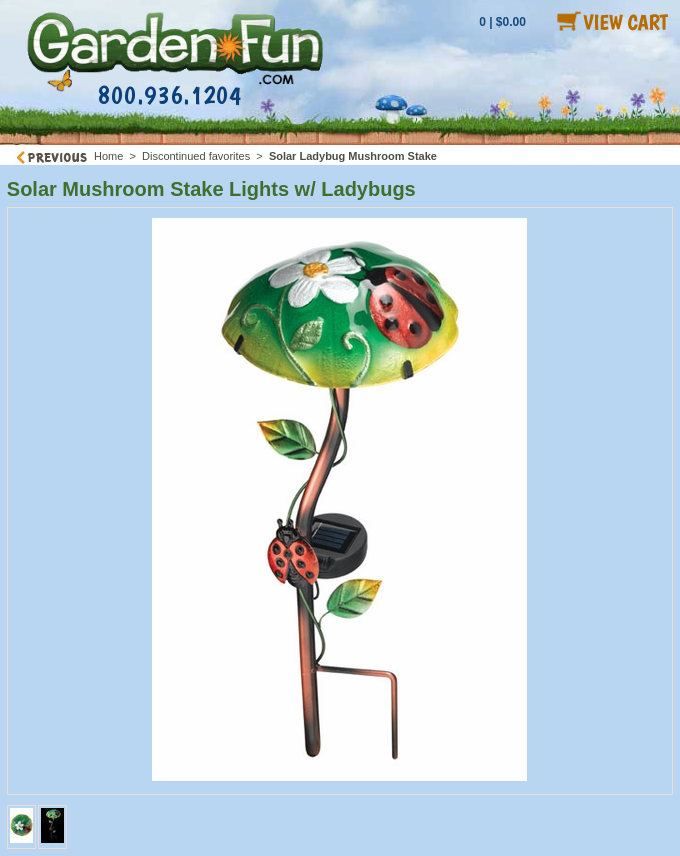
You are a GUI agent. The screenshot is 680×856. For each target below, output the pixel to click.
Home (108, 156)
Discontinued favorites (196, 156)
